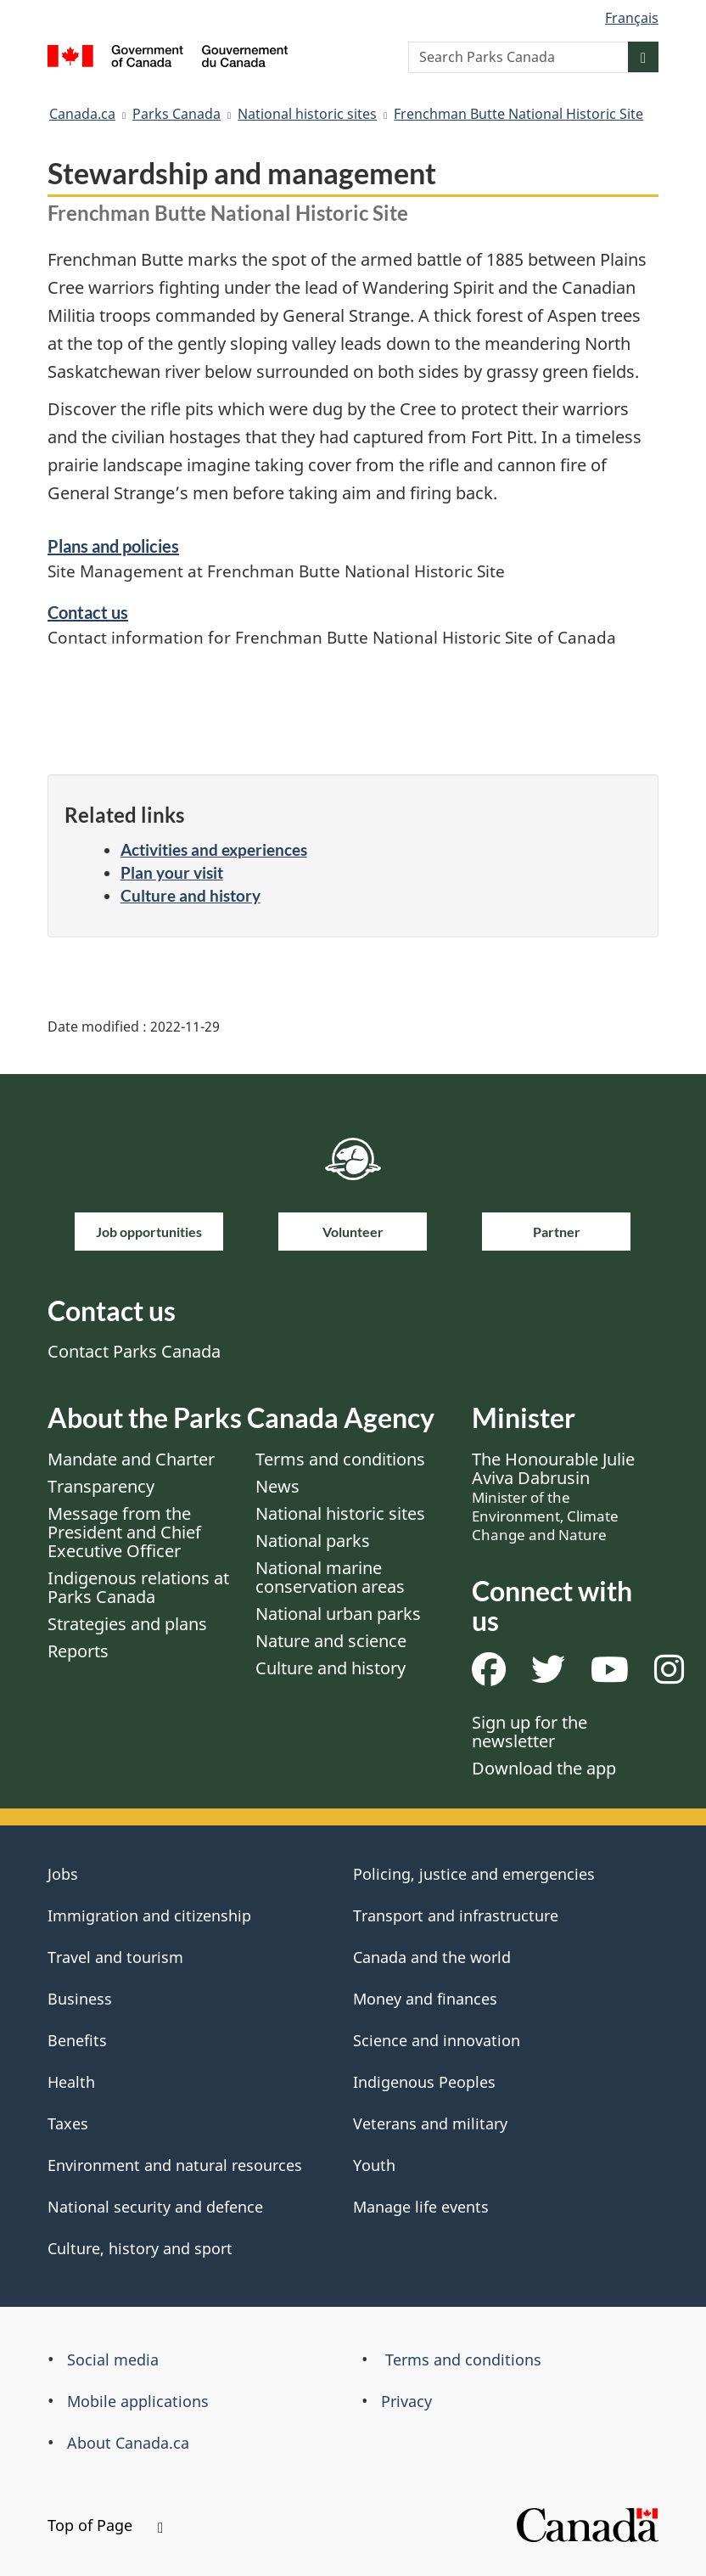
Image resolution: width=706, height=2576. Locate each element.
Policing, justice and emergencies (474, 1874)
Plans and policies (113, 546)
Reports (78, 1651)
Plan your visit (171, 872)
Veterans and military (430, 2123)
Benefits (77, 2040)
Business (80, 1998)
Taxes (68, 2123)
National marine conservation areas (330, 1577)
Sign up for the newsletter (529, 1731)
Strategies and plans (127, 1623)
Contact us (88, 612)
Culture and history (190, 895)
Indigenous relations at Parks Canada (138, 1587)
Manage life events (421, 2206)
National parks (312, 1540)
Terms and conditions (340, 1459)
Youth (374, 2165)
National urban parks (338, 1613)
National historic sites (307, 113)
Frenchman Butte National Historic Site (518, 113)
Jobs (63, 1874)
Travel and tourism (115, 1957)
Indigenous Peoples (424, 2082)
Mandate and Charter (131, 1459)
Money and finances (425, 1998)
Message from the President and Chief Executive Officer (124, 1532)
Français (631, 17)
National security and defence (155, 2206)
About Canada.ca (128, 2443)
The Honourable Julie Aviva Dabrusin (553, 1496)
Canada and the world (432, 1957)
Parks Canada (176, 113)
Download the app (544, 1768)
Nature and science (330, 1640)
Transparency (101, 1486)
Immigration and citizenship (149, 1915)
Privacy (406, 2401)
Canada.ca (82, 113)
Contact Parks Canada (134, 1351)
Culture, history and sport (140, 2248)
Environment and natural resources (175, 2165)
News (277, 1486)
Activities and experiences (213, 849)
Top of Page (105, 2525)
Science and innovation (436, 2040)
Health (71, 2082)
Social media (113, 2359)
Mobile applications (138, 2401)
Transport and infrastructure (455, 1915)
